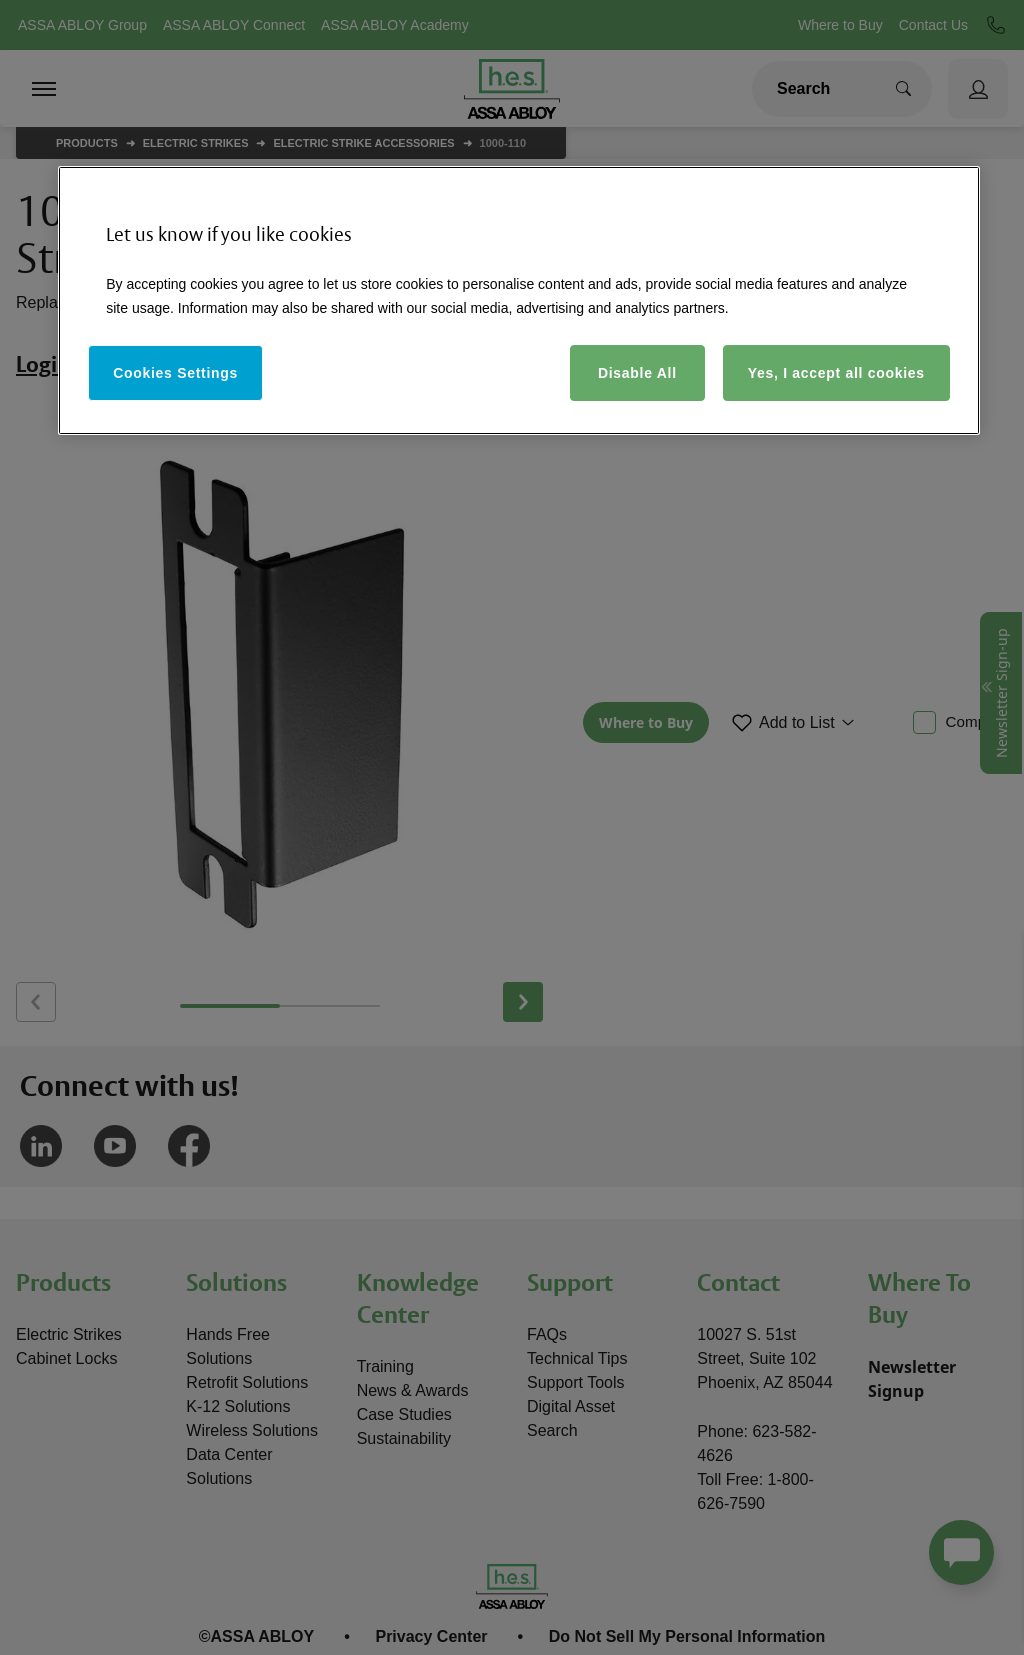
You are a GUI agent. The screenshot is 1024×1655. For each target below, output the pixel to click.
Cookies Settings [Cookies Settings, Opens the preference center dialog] (175, 373)
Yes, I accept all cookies (836, 373)
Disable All (637, 373)
